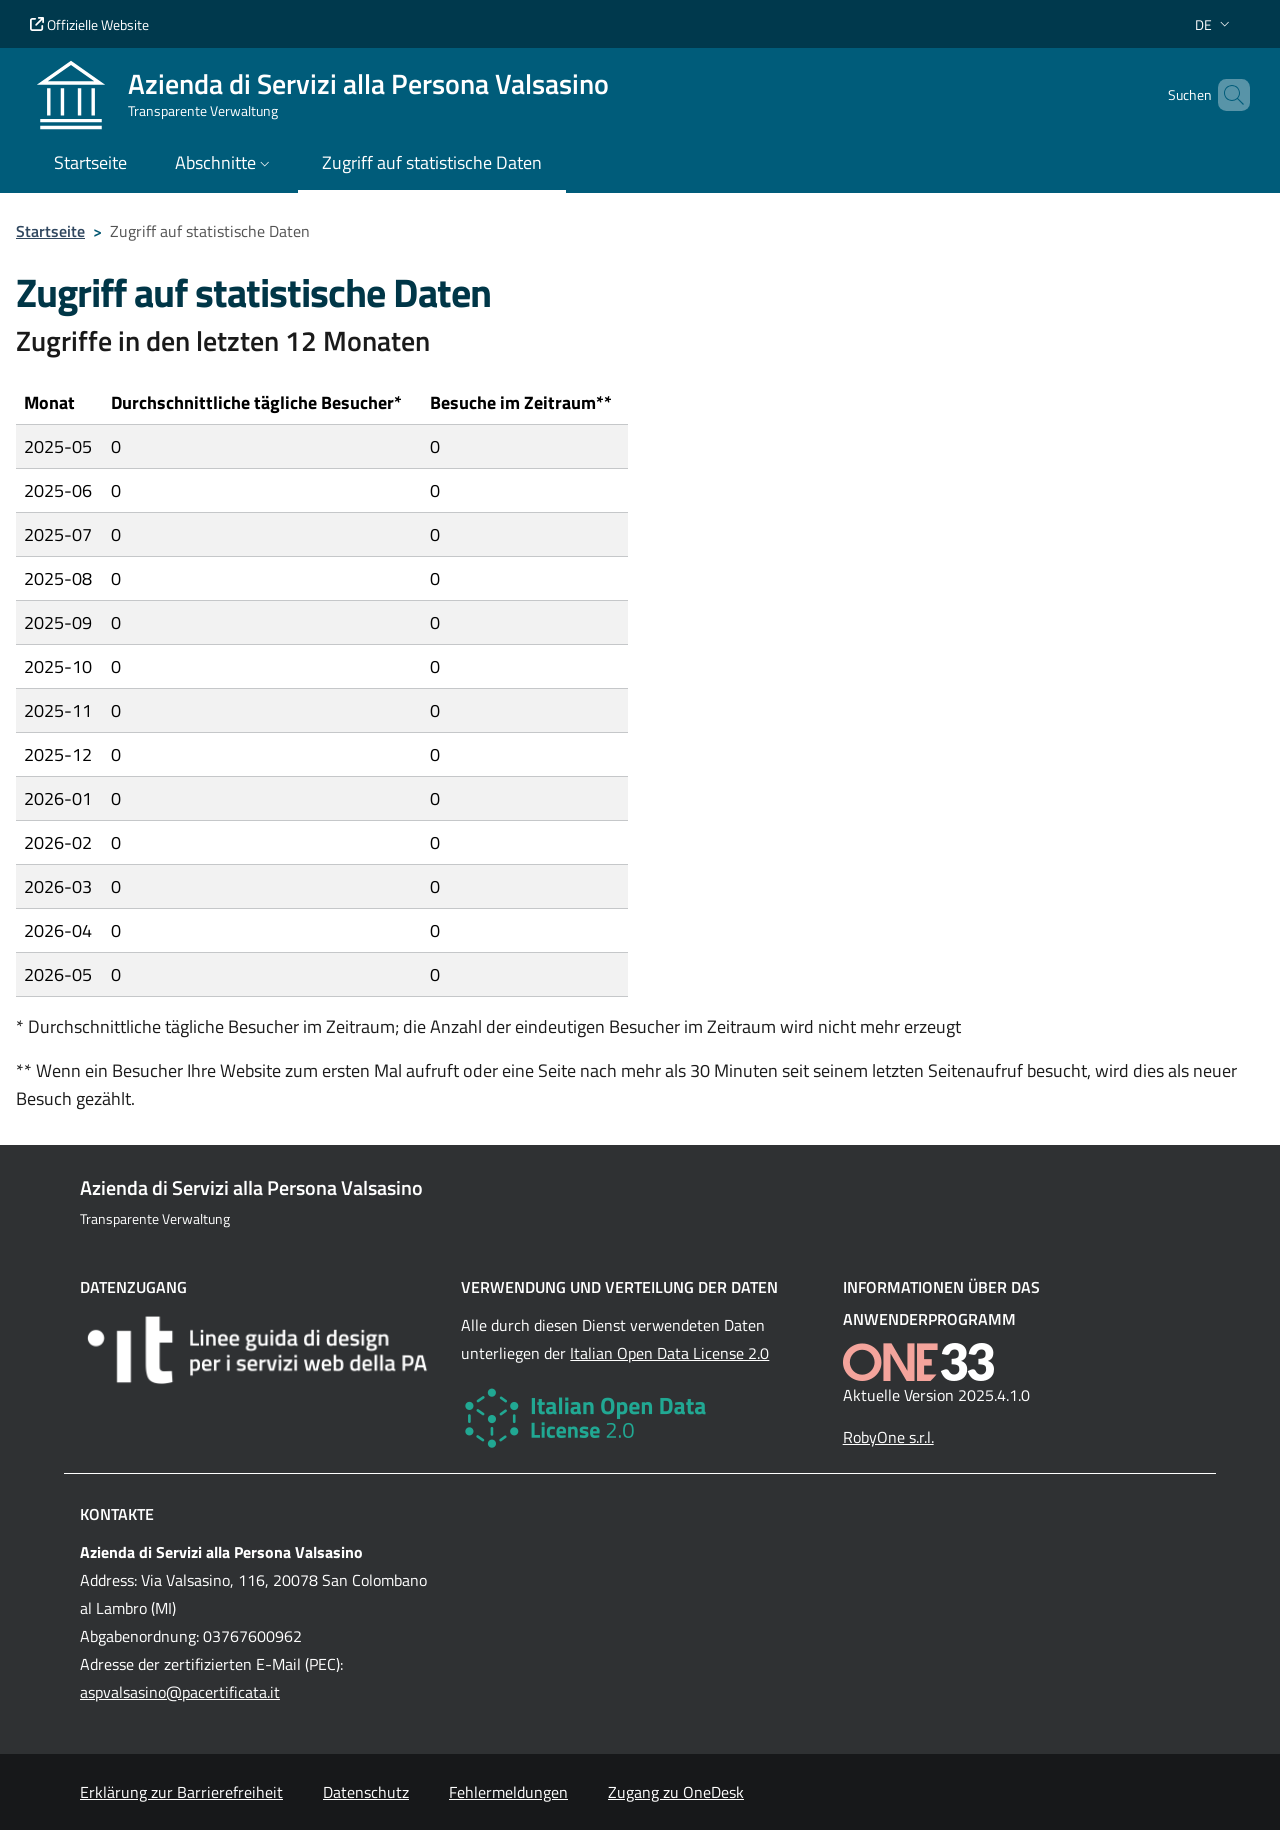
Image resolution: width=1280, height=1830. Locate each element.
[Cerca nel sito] (1226, 95)
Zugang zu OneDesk (676, 1792)
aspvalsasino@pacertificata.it (180, 1692)
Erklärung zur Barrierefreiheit (181, 1792)
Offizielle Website (89, 24)
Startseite (50, 231)
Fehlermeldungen (508, 1792)
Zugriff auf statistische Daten (432, 162)
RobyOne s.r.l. (888, 1437)
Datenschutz (366, 1792)
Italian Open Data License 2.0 (669, 1353)
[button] (1214, 24)
